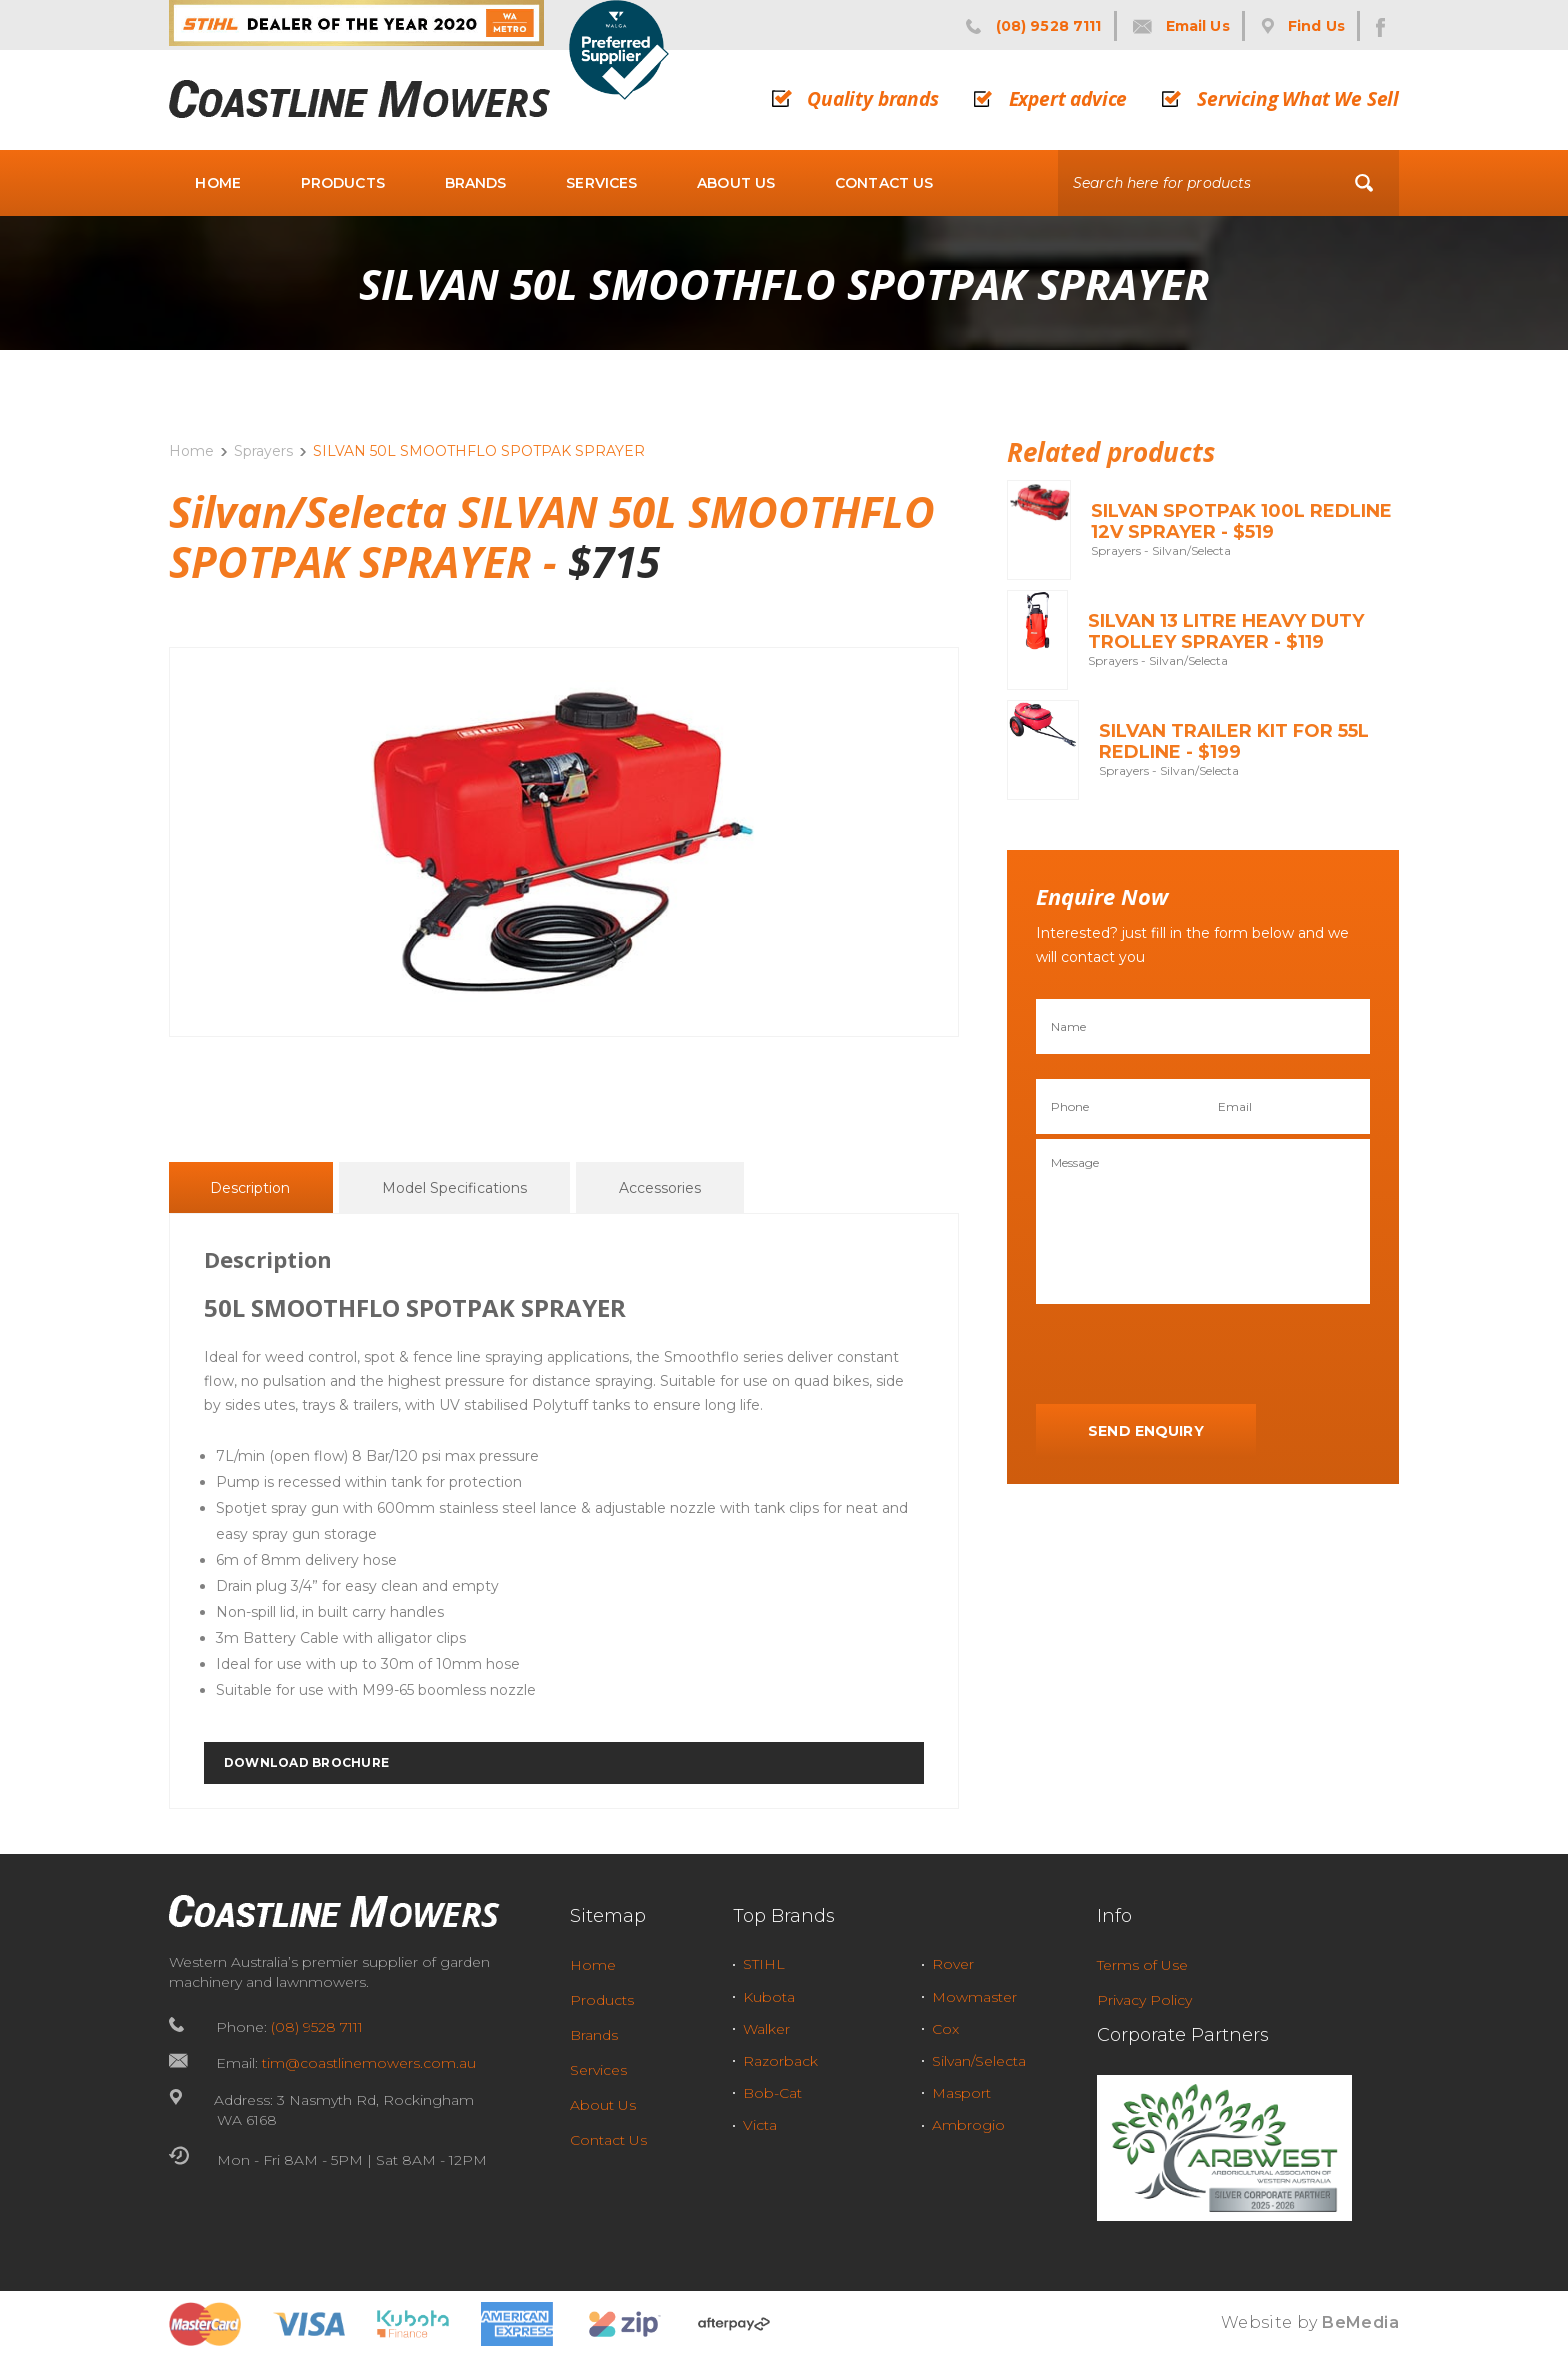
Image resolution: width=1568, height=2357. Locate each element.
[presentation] (1188, 1355)
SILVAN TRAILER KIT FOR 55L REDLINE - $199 (1234, 742)
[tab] (250, 1187)
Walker (766, 2029)
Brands (476, 183)
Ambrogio (968, 2125)
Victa (760, 2125)
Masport (961, 2093)
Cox (945, 2029)
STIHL (764, 1964)
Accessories (660, 1188)
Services (601, 183)
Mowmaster (974, 1997)
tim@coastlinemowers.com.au (369, 2063)
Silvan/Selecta (979, 2061)
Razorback (780, 2061)
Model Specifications (454, 1188)
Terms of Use (1142, 1965)
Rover (953, 1964)
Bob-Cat (772, 2093)
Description (250, 1188)
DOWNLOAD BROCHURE (306, 1762)
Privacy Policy (1144, 2000)
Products (343, 183)
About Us (736, 183)
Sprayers (263, 451)
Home (218, 183)
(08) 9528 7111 (317, 2027)
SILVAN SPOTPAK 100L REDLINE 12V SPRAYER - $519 (1241, 522)
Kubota (769, 1997)
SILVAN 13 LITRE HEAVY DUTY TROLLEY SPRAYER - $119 (1226, 632)
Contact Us (884, 183)
